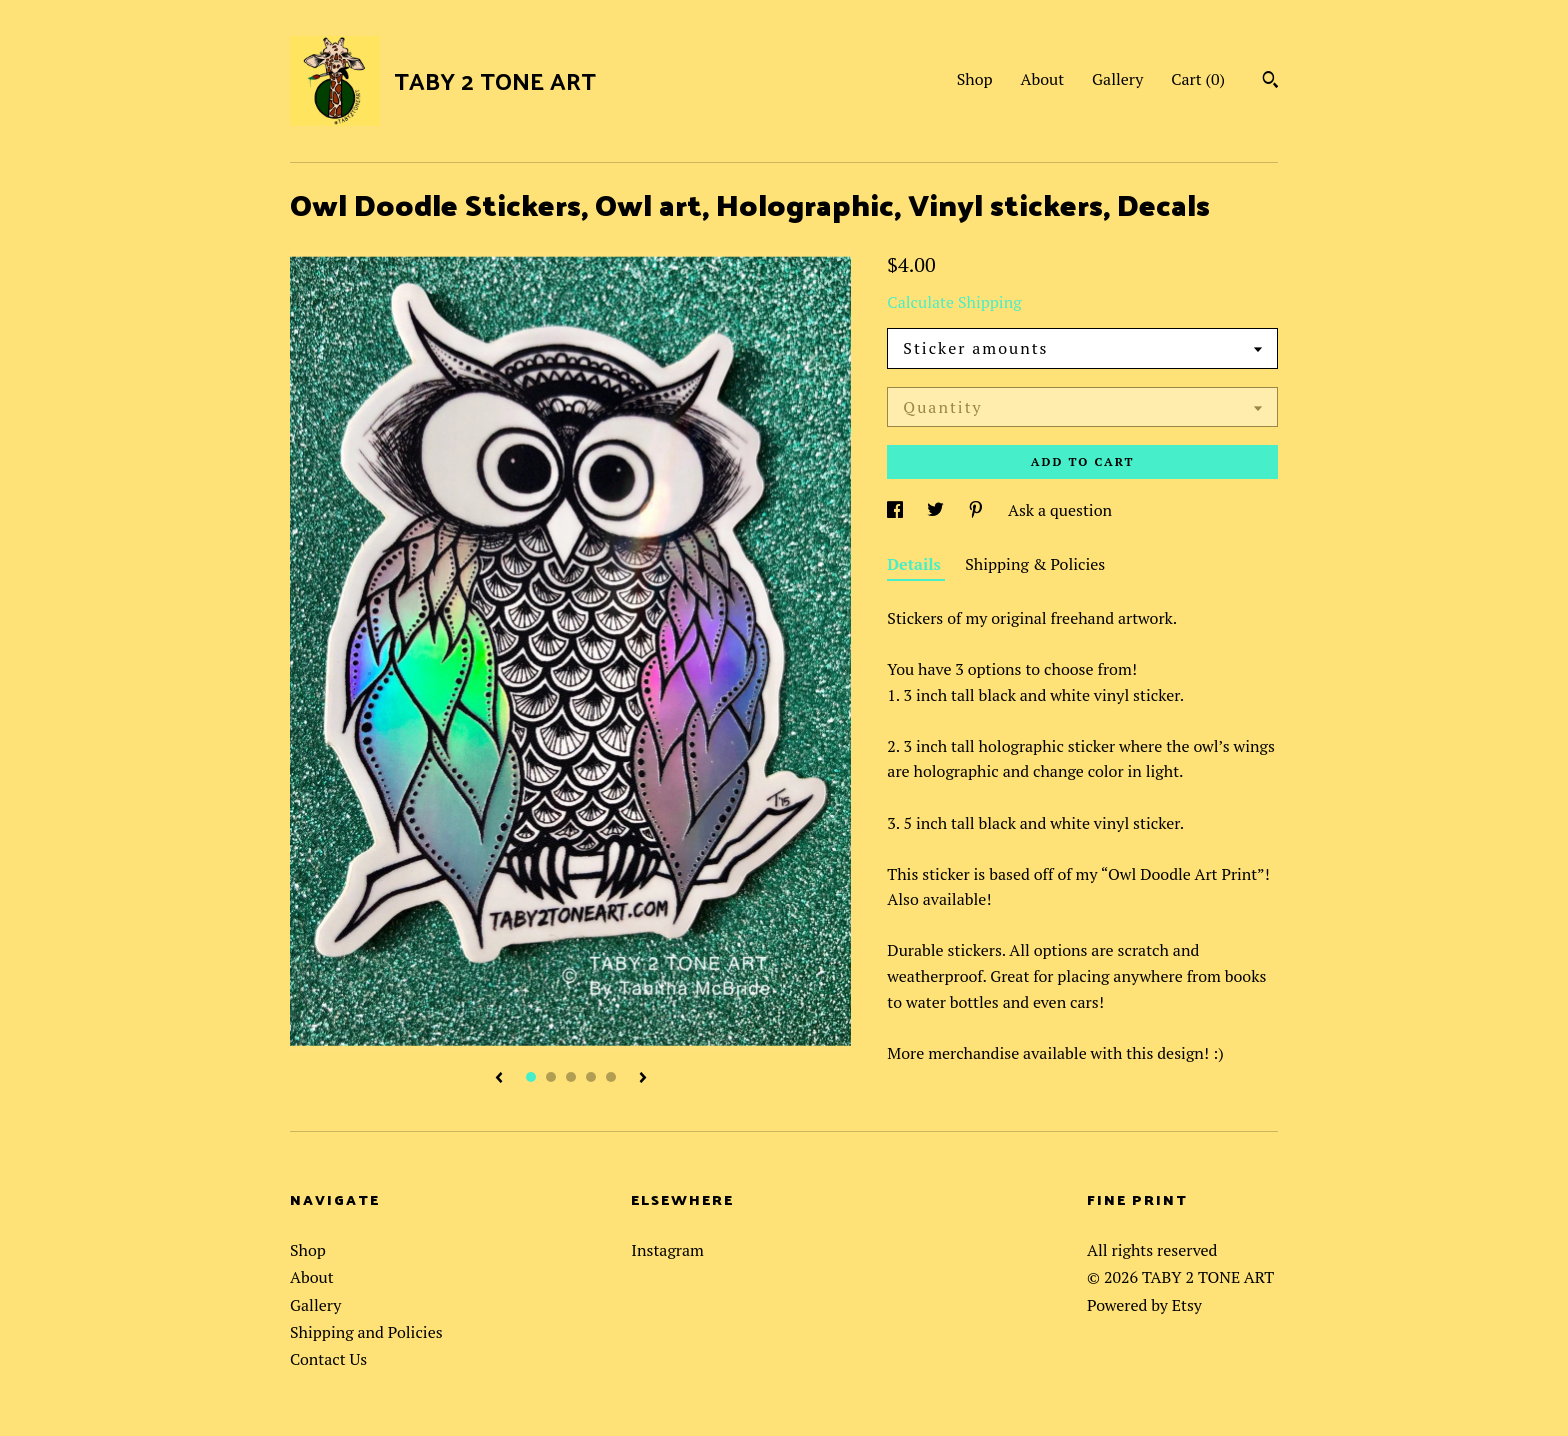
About (1043, 79)
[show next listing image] (643, 1079)
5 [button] (611, 1077)
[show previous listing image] (499, 1079)
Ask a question (1060, 510)
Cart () (1198, 79)
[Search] (1270, 82)
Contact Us (328, 1359)
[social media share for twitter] (937, 510)
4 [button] (591, 1077)
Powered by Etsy (1144, 1305)
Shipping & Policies (1035, 564)
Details (916, 564)
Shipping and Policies (366, 1332)
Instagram (667, 1250)
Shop (975, 79)
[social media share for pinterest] (978, 510)
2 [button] (551, 1077)
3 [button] (571, 1077)
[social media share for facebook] (897, 510)
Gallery (1117, 79)
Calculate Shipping (954, 302)
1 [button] (531, 1077)
